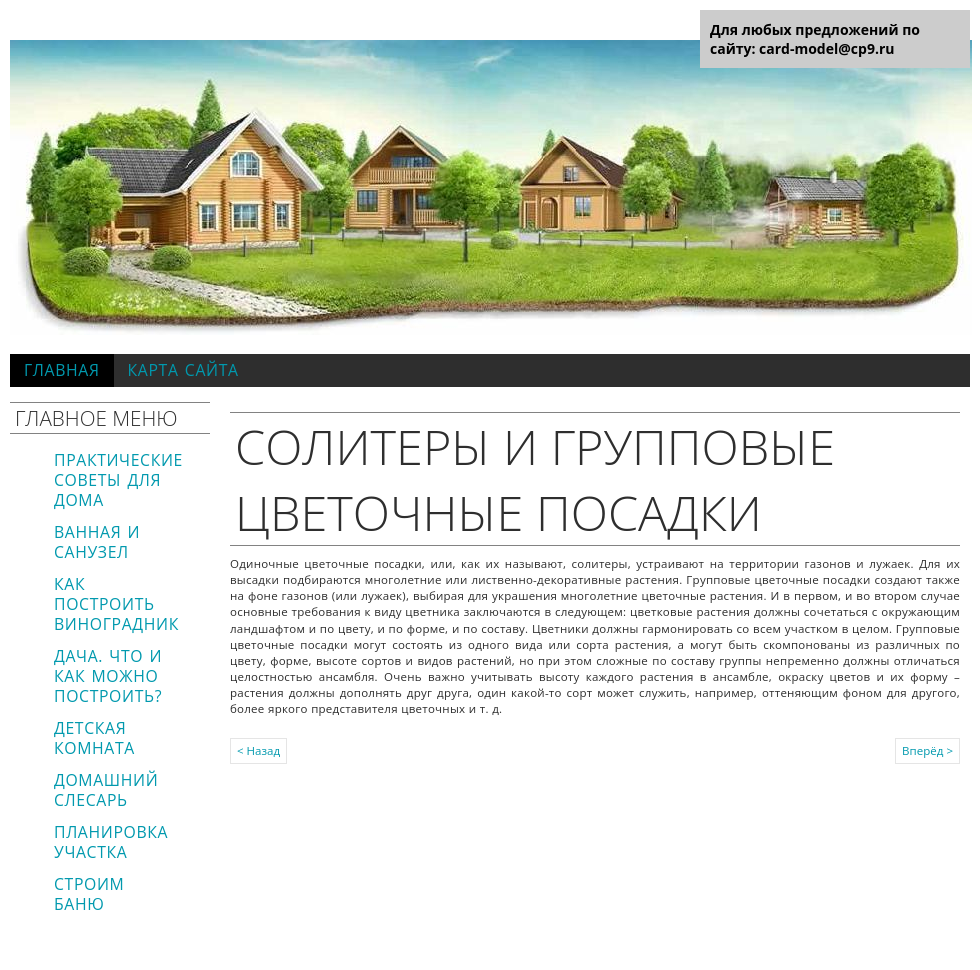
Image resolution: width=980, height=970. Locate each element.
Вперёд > (927, 750)
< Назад (258, 750)
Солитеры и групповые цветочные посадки (535, 479)
